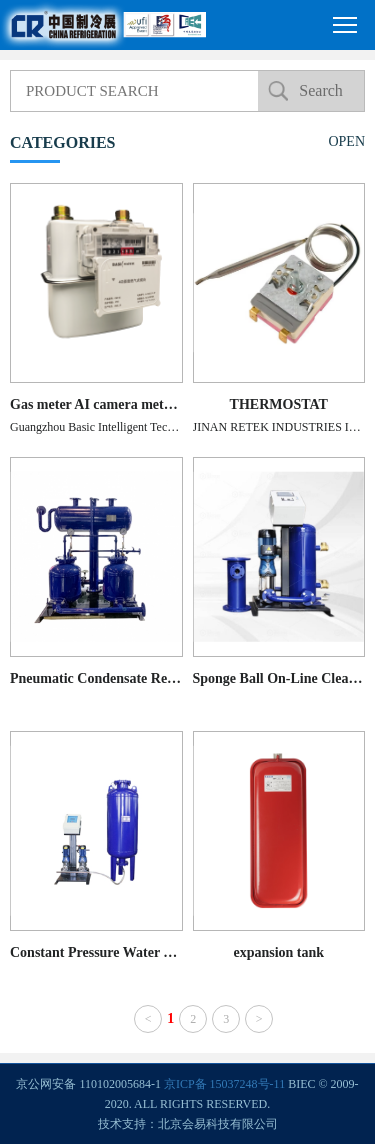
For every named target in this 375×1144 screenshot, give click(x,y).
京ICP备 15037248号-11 (224, 1084)
